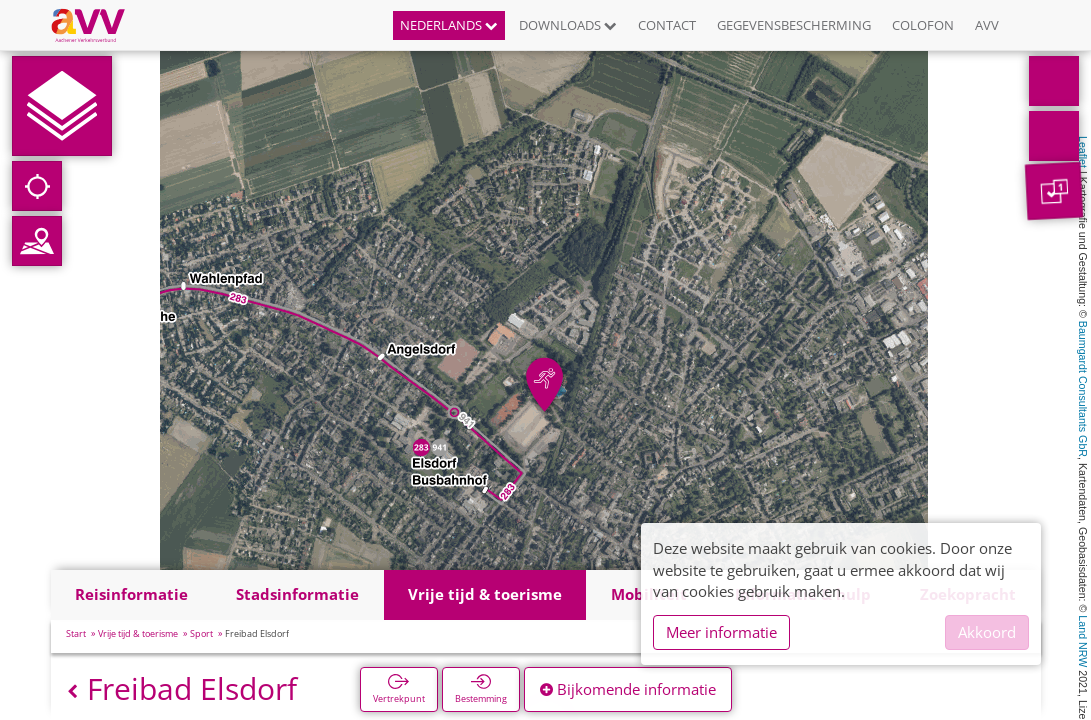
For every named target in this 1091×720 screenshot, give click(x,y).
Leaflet (1083, 152)
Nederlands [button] (449, 25)
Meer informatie (721, 632)
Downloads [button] (568, 25)
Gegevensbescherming (794, 25)
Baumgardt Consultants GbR (1083, 389)
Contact (667, 25)
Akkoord (987, 632)
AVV (987, 25)
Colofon (923, 25)
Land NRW (1083, 641)
